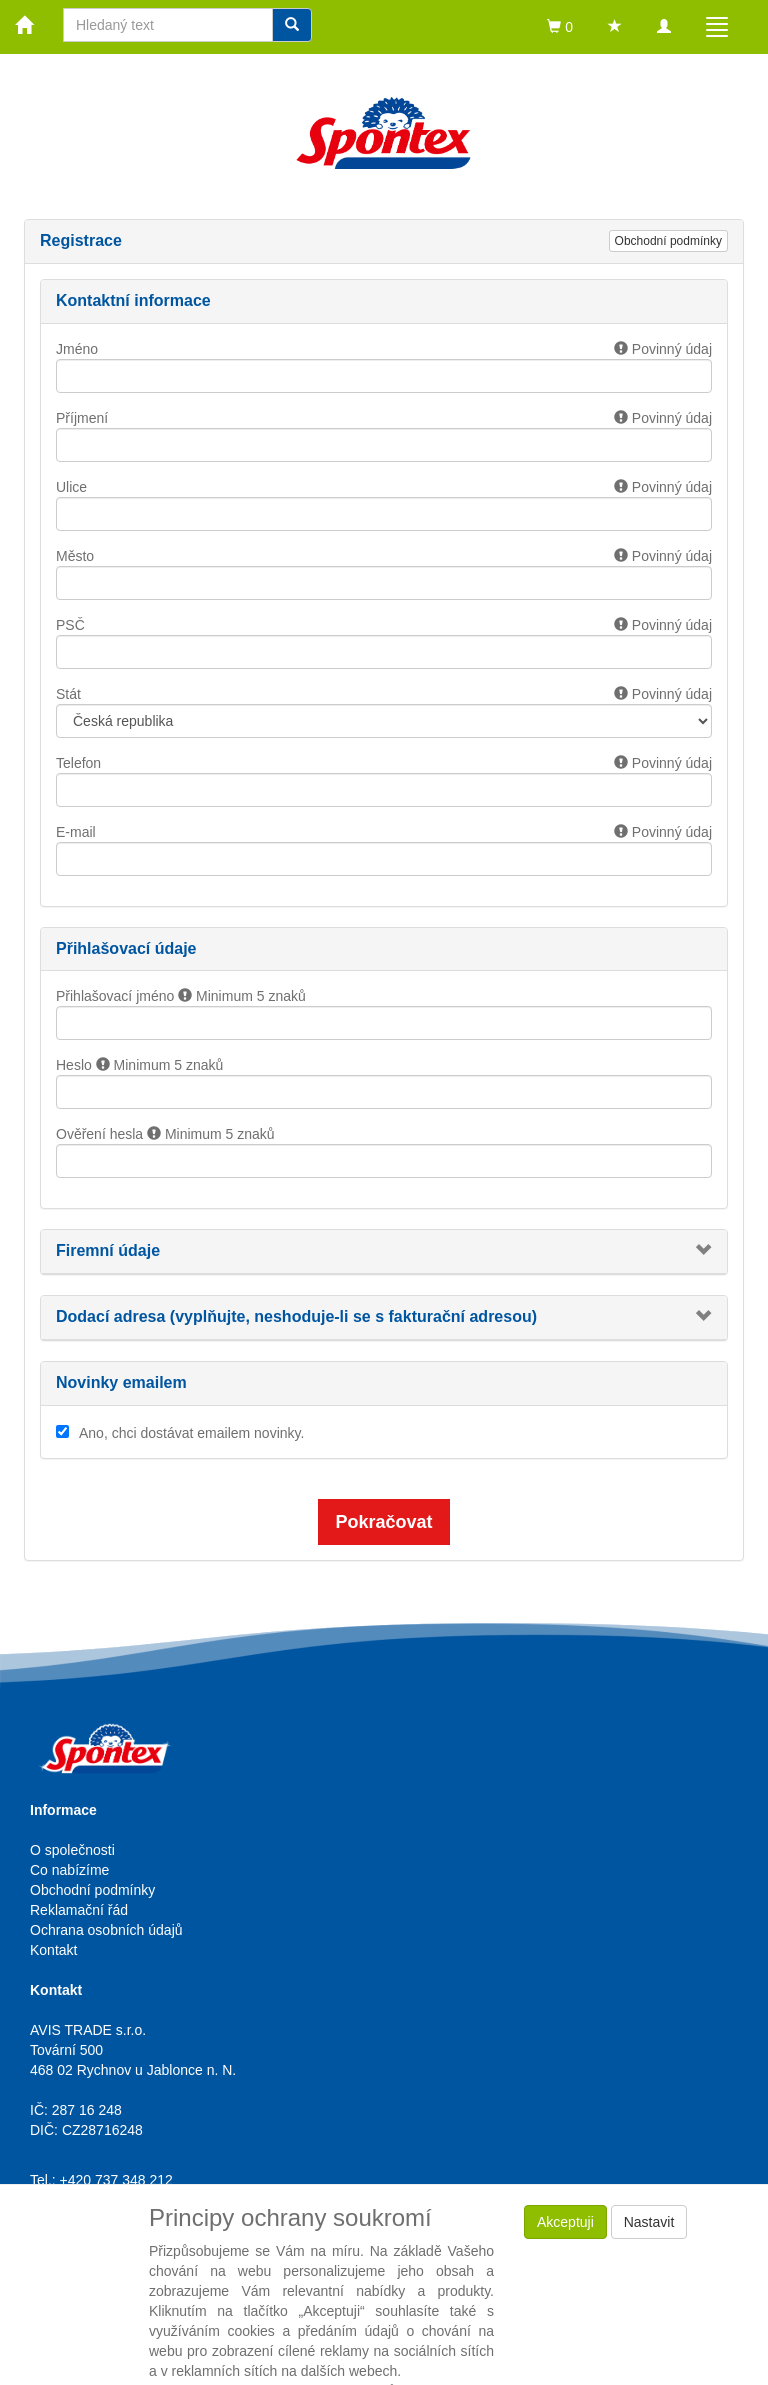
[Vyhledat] (292, 25)
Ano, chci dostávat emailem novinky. (191, 1433)
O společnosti (72, 1850)
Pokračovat (383, 1522)
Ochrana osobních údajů (106, 1930)
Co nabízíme (69, 1870)
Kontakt (53, 1950)
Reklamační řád (79, 1910)
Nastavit (649, 2222)
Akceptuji (565, 2222)
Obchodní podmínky (668, 241)
